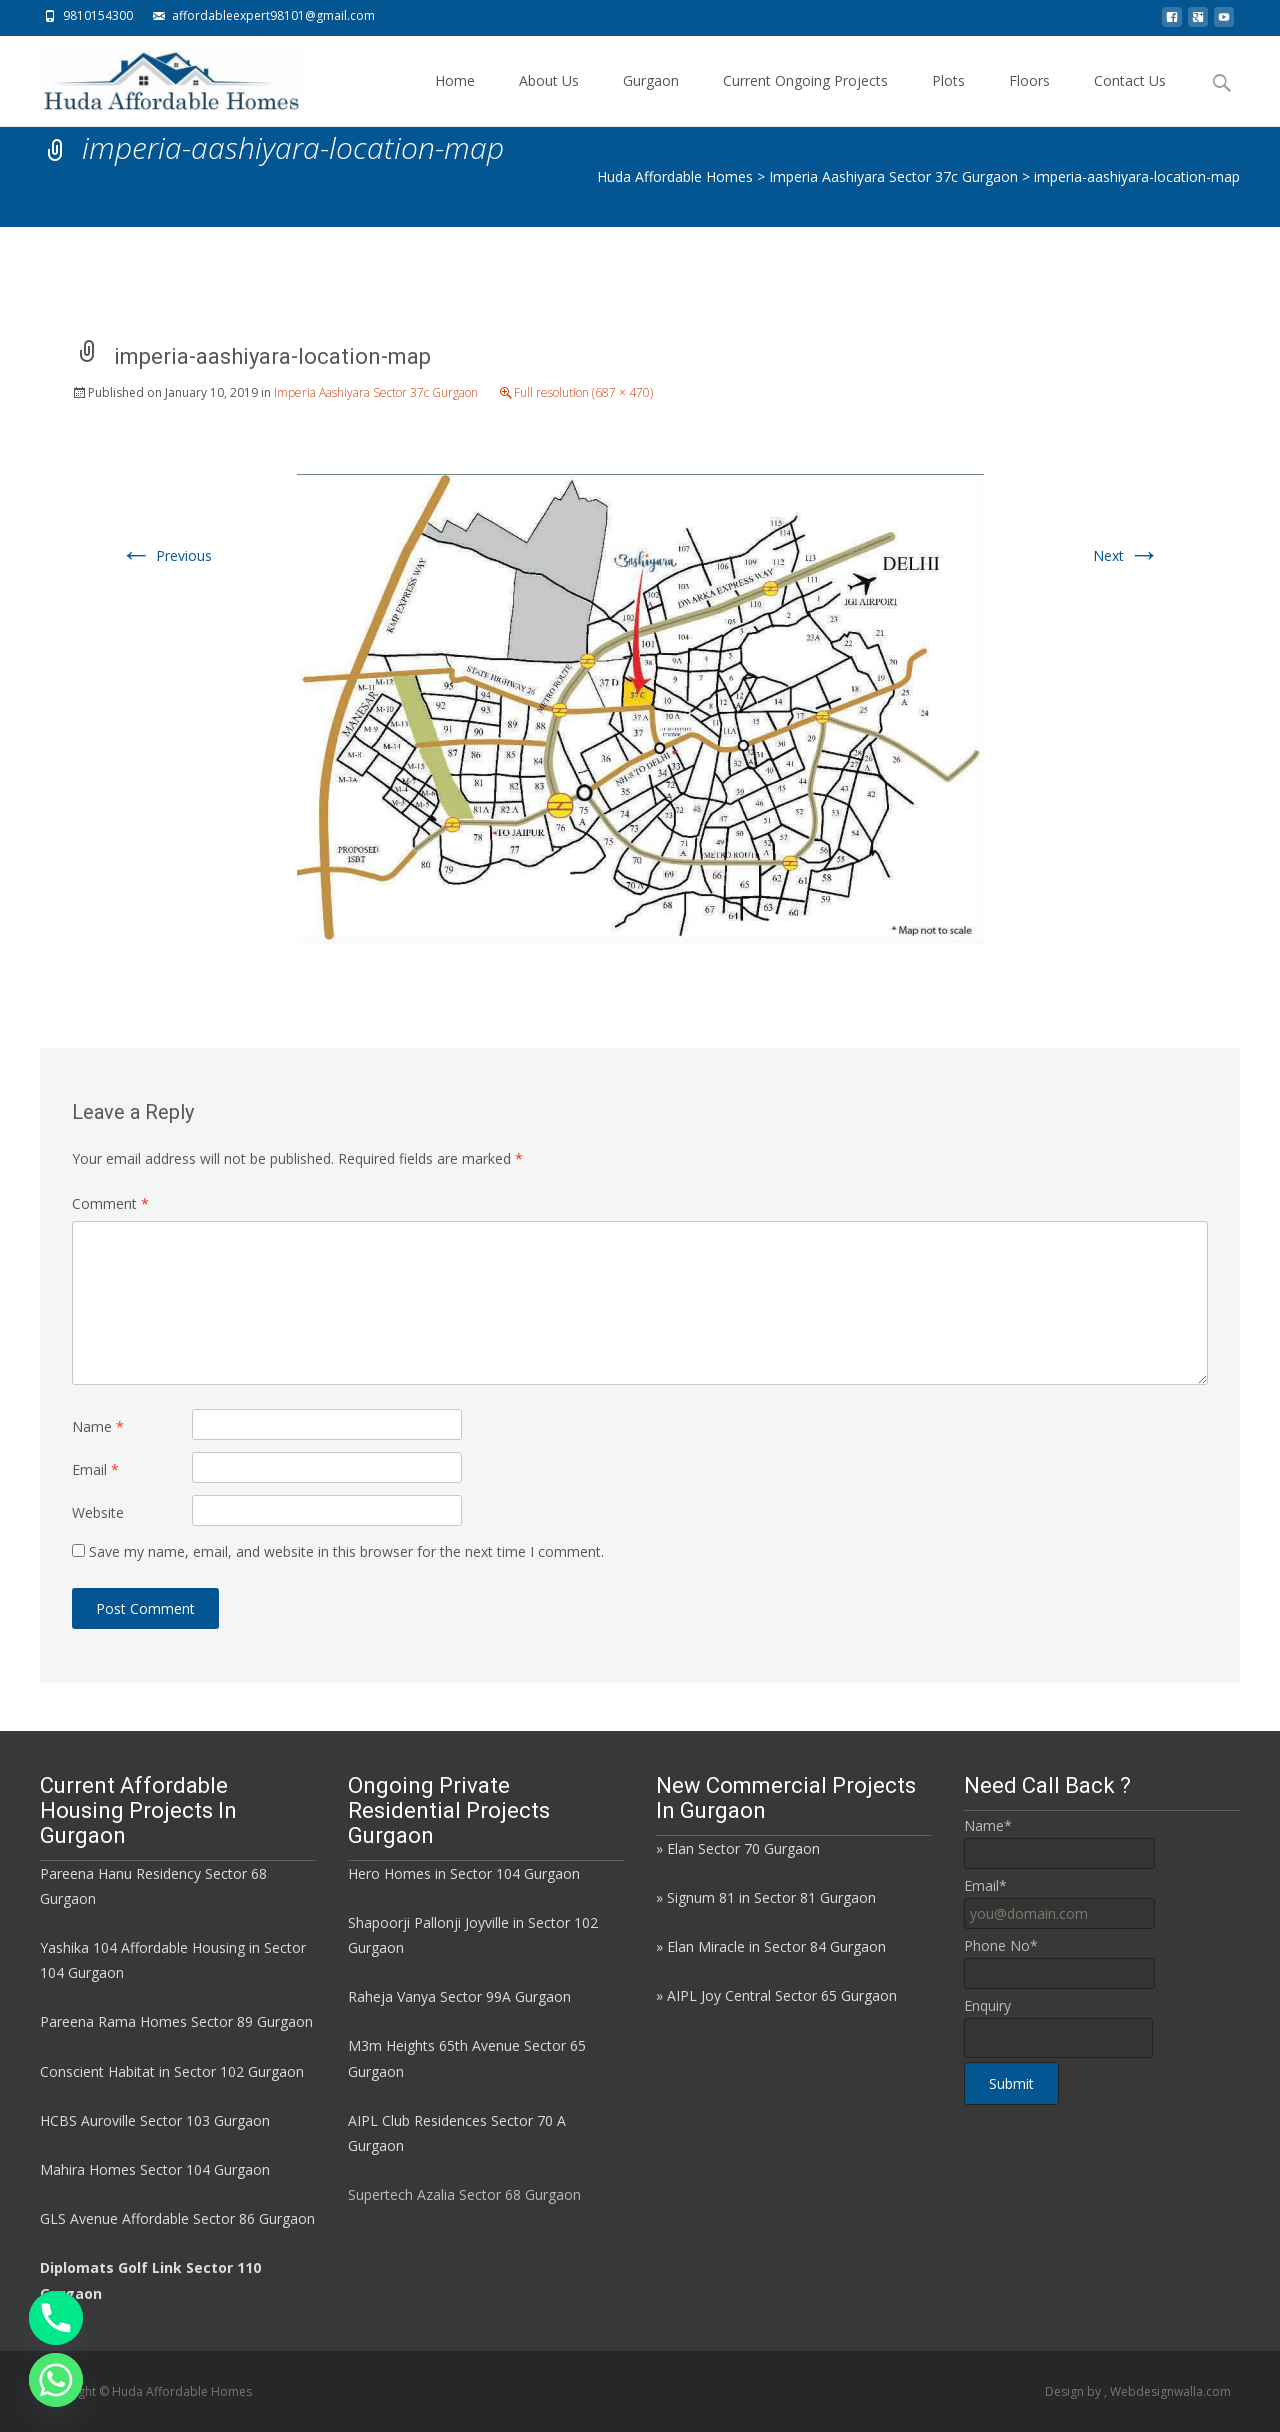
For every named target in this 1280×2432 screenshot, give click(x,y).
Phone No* (1001, 1945)
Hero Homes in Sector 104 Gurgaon (464, 1873)
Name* (988, 1825)
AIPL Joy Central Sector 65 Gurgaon (782, 1995)
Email (95, 1469)
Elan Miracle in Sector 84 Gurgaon (776, 1946)
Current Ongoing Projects (805, 98)
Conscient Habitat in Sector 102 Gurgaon (172, 2071)
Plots (948, 98)
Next (1126, 555)
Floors (1029, 98)
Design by (1074, 2391)
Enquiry (987, 2005)
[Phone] (56, 2318)
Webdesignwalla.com (1170, 2391)
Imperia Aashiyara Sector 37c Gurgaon (376, 392)
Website (98, 1512)
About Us (549, 98)
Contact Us (1130, 98)
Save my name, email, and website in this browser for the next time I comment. (346, 1551)
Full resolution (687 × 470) (583, 392)
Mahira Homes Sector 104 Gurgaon (155, 2169)
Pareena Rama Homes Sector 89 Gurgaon (176, 2021)
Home (455, 98)
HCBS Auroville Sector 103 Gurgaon (155, 2120)
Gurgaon (651, 98)
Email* (985, 1885)
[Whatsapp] (56, 2380)
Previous (166, 555)
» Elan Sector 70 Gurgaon (738, 1848)
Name (98, 1426)
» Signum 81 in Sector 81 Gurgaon (766, 1897)
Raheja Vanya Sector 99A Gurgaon (459, 1996)
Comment (110, 1203)
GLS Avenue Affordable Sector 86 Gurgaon (177, 2218)
